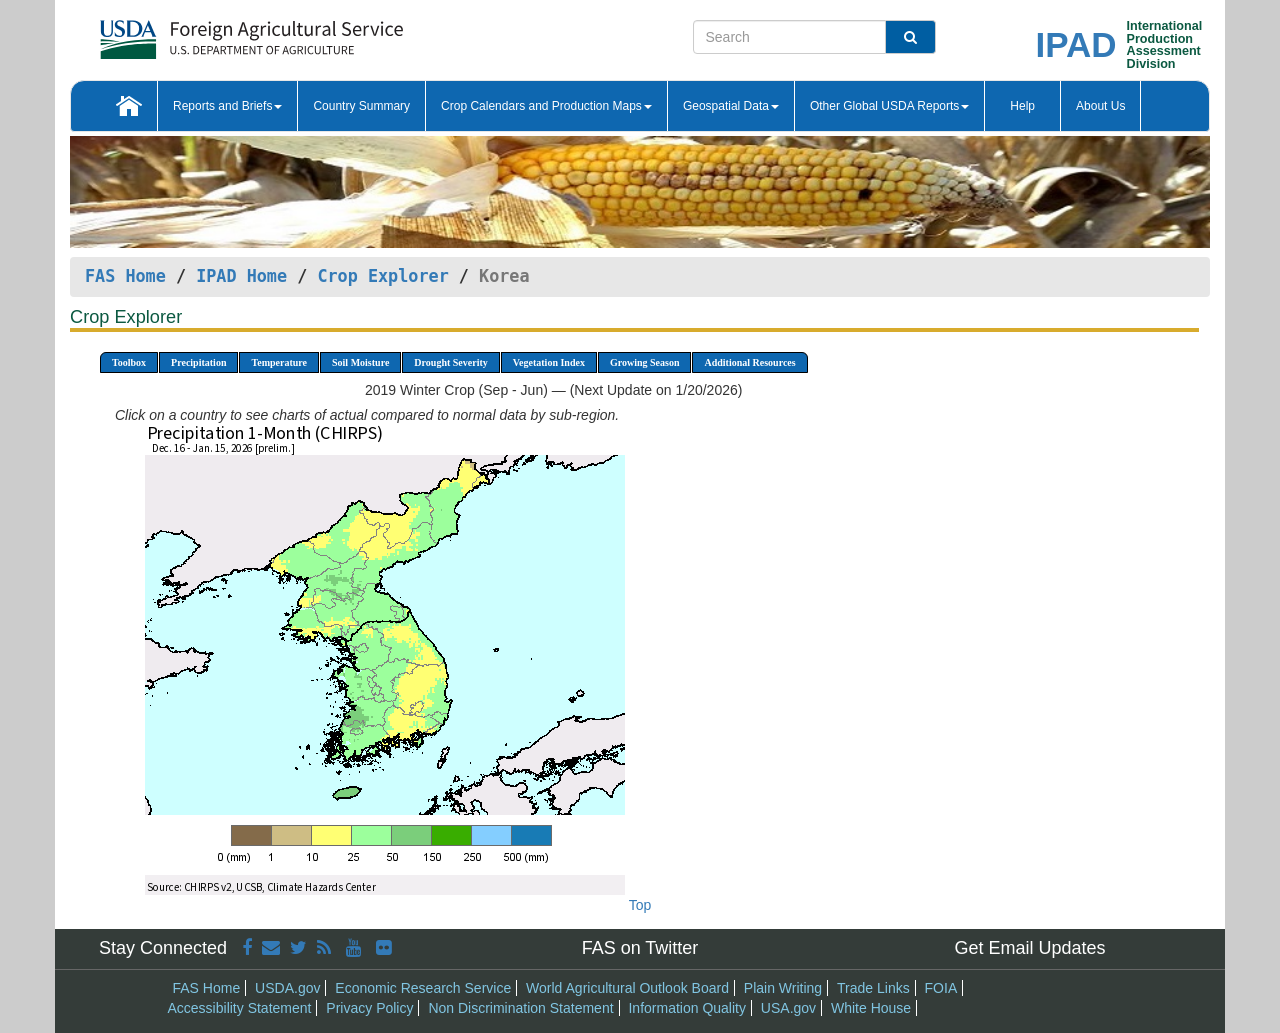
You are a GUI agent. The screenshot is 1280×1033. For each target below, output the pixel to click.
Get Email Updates (1029, 948)
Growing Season (645, 362)
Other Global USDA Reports (889, 106)
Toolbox (129, 362)
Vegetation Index (549, 362)
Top (640, 905)
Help (1022, 106)
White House (871, 1008)
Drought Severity (450, 362)
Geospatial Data (731, 106)
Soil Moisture (360, 362)
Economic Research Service (423, 988)
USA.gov (788, 1008)
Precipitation (198, 362)
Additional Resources (749, 362)
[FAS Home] (201, 32)
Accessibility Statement (240, 1008)
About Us (1100, 106)
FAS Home (125, 276)
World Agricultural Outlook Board (627, 988)
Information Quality (687, 1008)
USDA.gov (287, 988)
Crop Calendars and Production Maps (546, 106)
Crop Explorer (382, 276)
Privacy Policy (369, 1008)
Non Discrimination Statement (520, 1008)
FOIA (941, 988)
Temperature (279, 362)
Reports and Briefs (227, 106)
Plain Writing (783, 988)
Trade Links (873, 988)
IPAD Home (241, 276)
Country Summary (361, 106)
